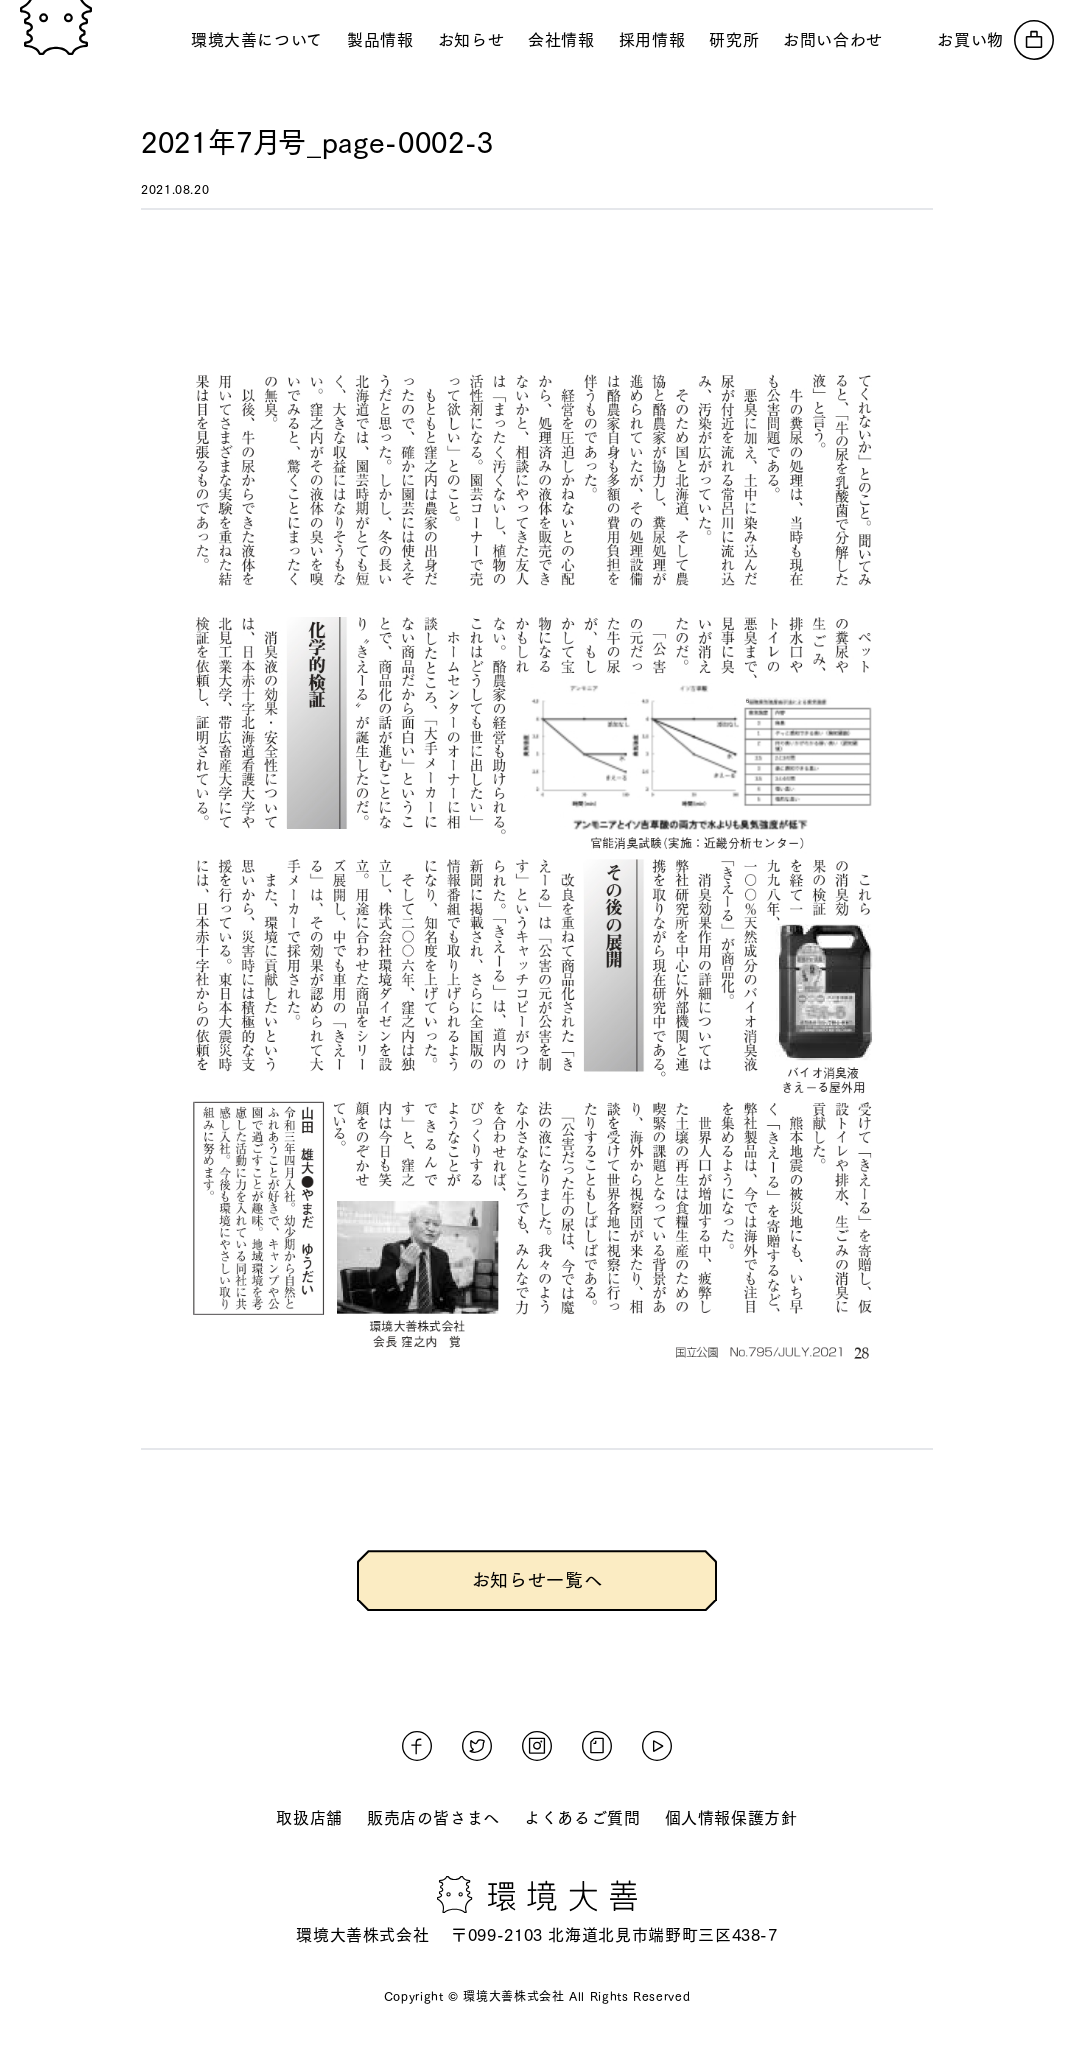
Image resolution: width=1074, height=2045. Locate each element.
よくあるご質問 (582, 1818)
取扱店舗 (309, 1818)
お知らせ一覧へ (537, 1580)
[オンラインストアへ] (995, 40)
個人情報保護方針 (731, 1818)
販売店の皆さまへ (433, 1818)
